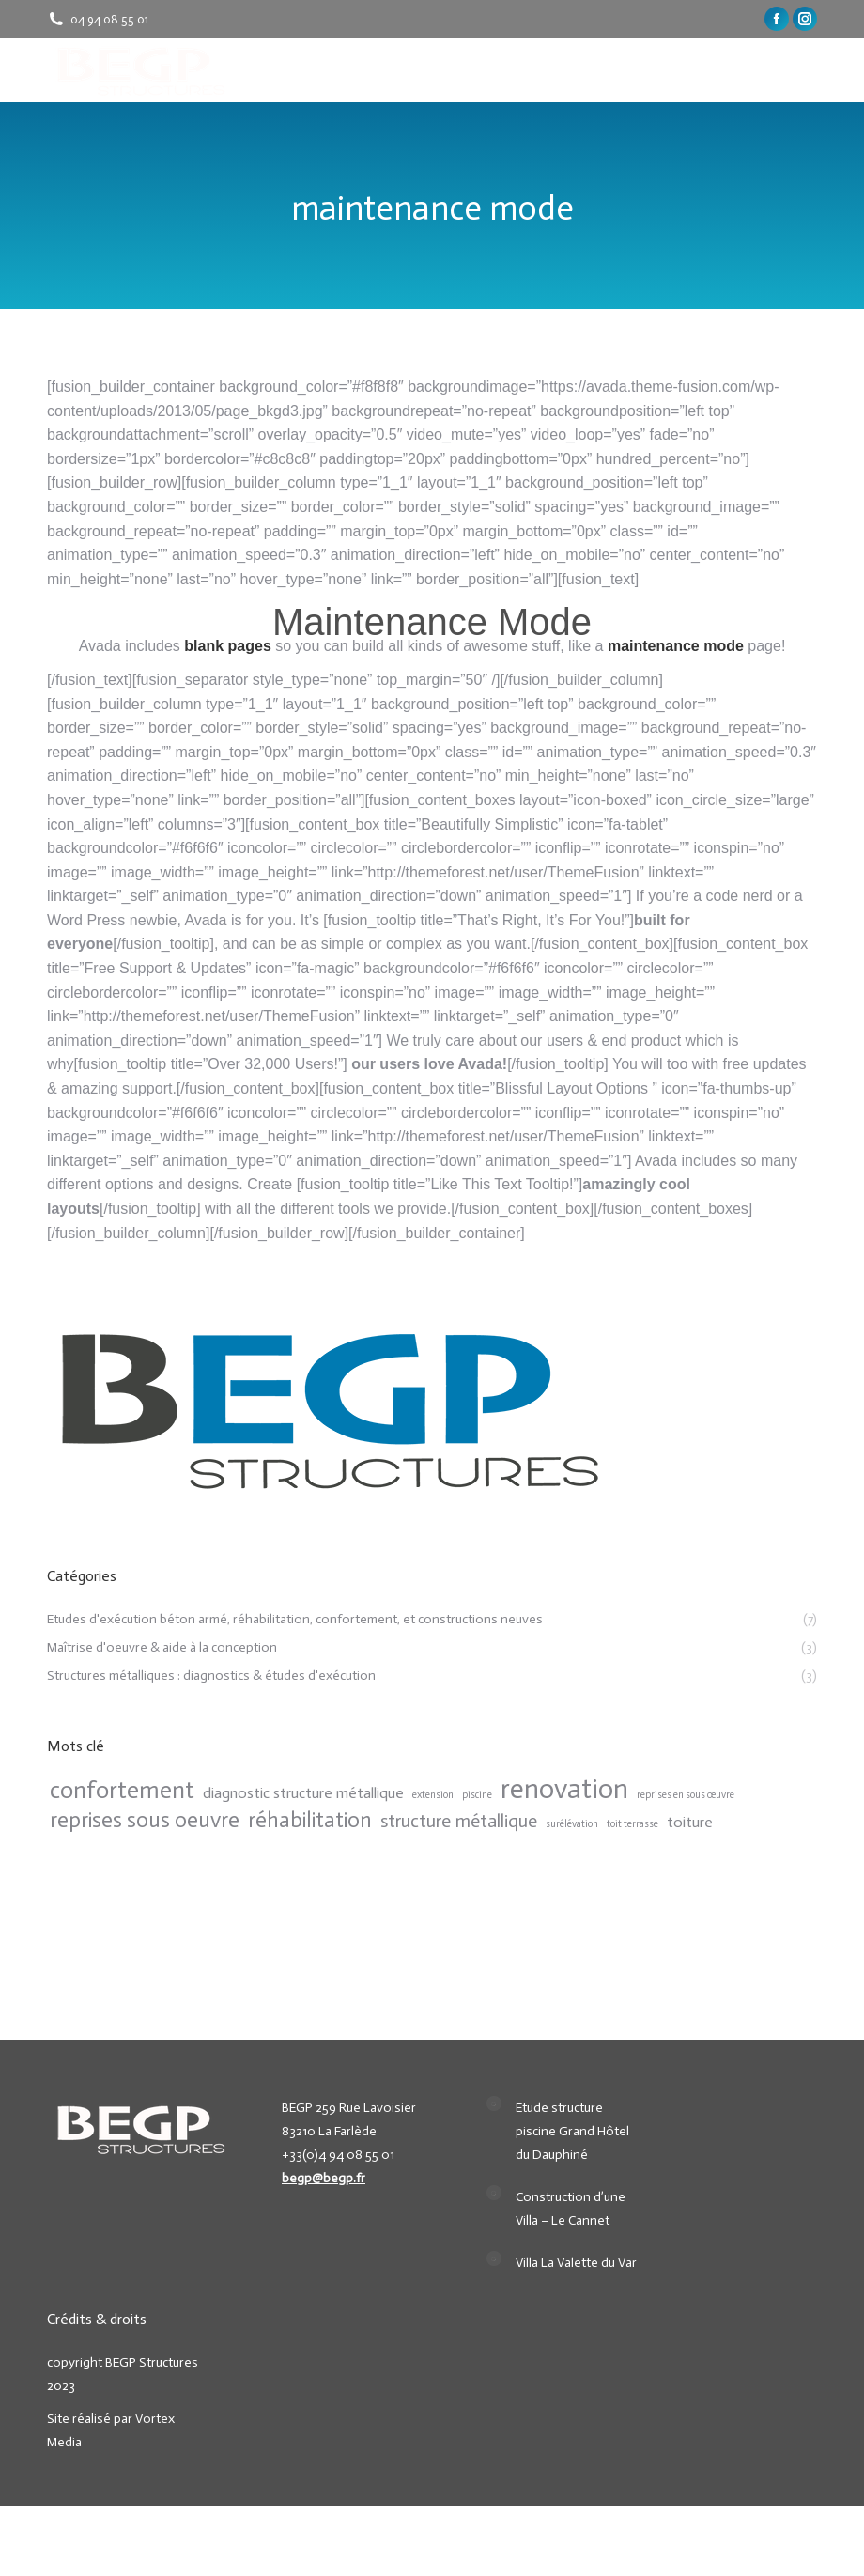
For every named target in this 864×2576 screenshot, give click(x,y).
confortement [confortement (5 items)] (122, 1790)
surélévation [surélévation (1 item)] (572, 1824)
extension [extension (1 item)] (433, 1795)
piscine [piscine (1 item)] (477, 1795)
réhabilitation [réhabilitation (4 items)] (310, 1820)
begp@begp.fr (323, 2178)
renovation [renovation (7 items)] (564, 1789)
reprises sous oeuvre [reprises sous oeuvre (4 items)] (144, 1820)
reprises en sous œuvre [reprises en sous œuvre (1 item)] (685, 1795)
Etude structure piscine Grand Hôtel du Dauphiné (572, 2131)
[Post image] (493, 2103)
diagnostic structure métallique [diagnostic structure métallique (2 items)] (303, 1793)
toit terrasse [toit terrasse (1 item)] (632, 1824)
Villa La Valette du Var (576, 2263)
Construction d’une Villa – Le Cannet (570, 2208)
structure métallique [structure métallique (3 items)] (458, 1820)
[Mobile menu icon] (806, 70)
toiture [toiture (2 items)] (690, 1822)
